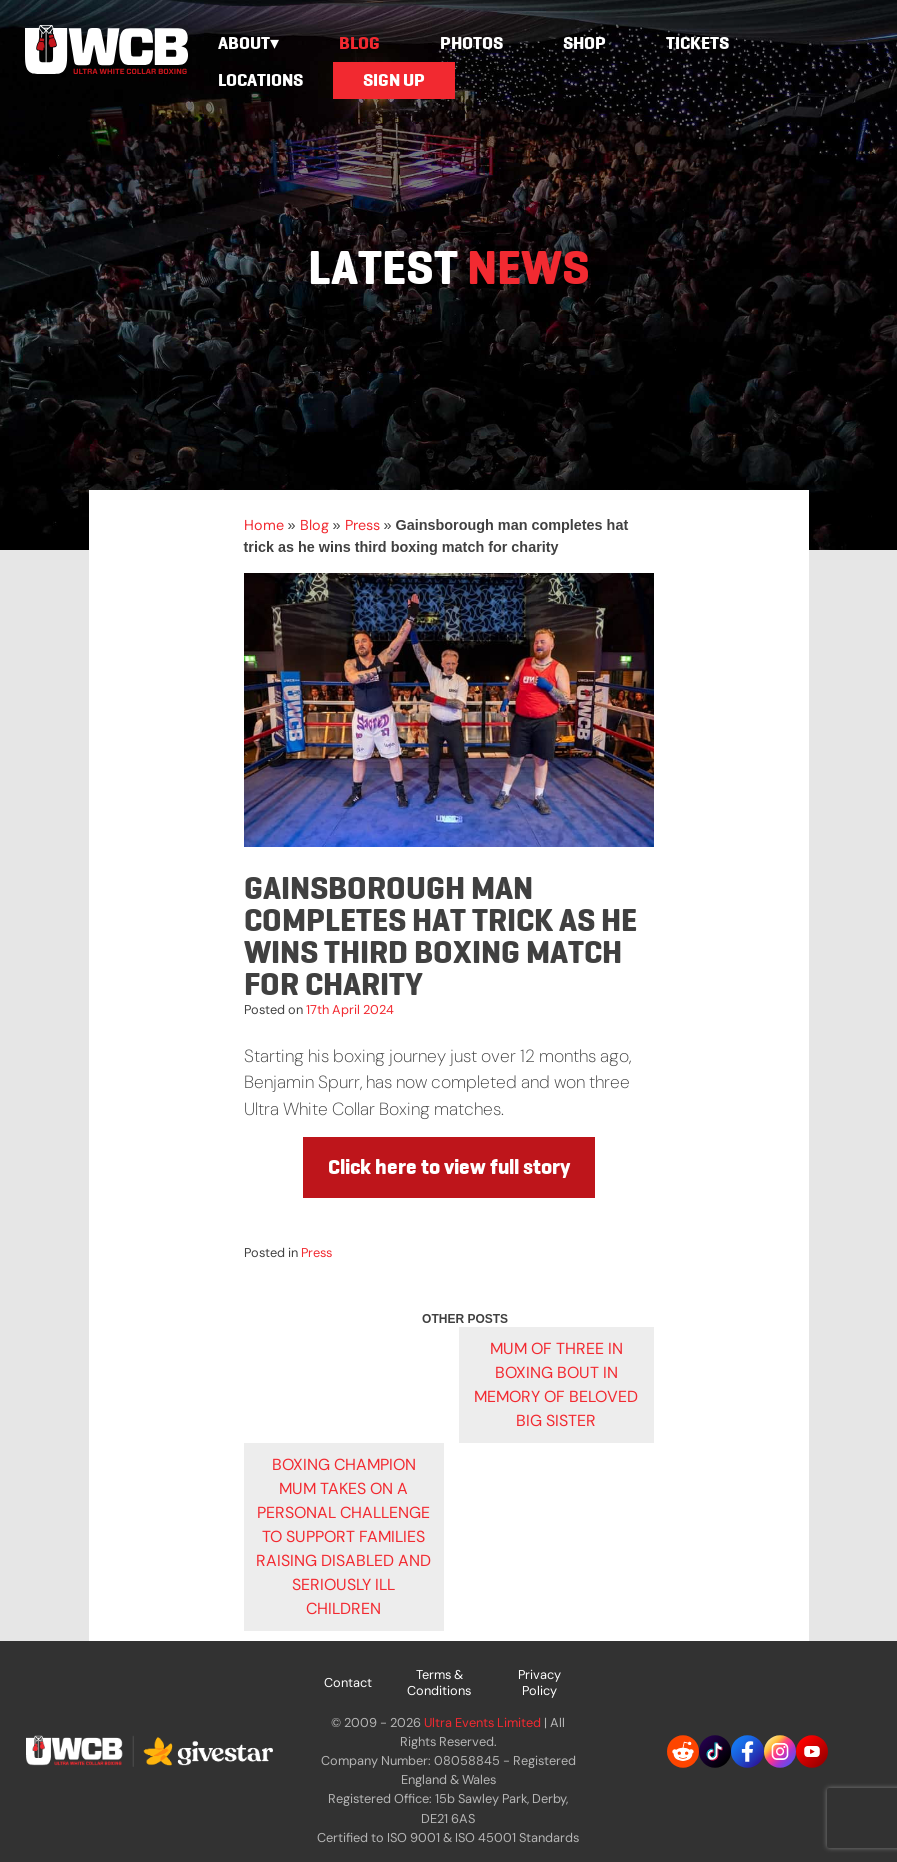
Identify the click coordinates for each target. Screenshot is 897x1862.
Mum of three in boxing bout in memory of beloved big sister (556, 1384)
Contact (348, 1682)
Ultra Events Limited (482, 1722)
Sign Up (394, 80)
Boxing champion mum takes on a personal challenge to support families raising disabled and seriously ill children (343, 1536)
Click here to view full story (449, 1167)
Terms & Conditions (439, 1682)
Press (362, 525)
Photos (471, 43)
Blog (359, 43)
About (244, 43)
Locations (260, 80)
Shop (584, 43)
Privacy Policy (539, 1682)
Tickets (697, 43)
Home (264, 525)
